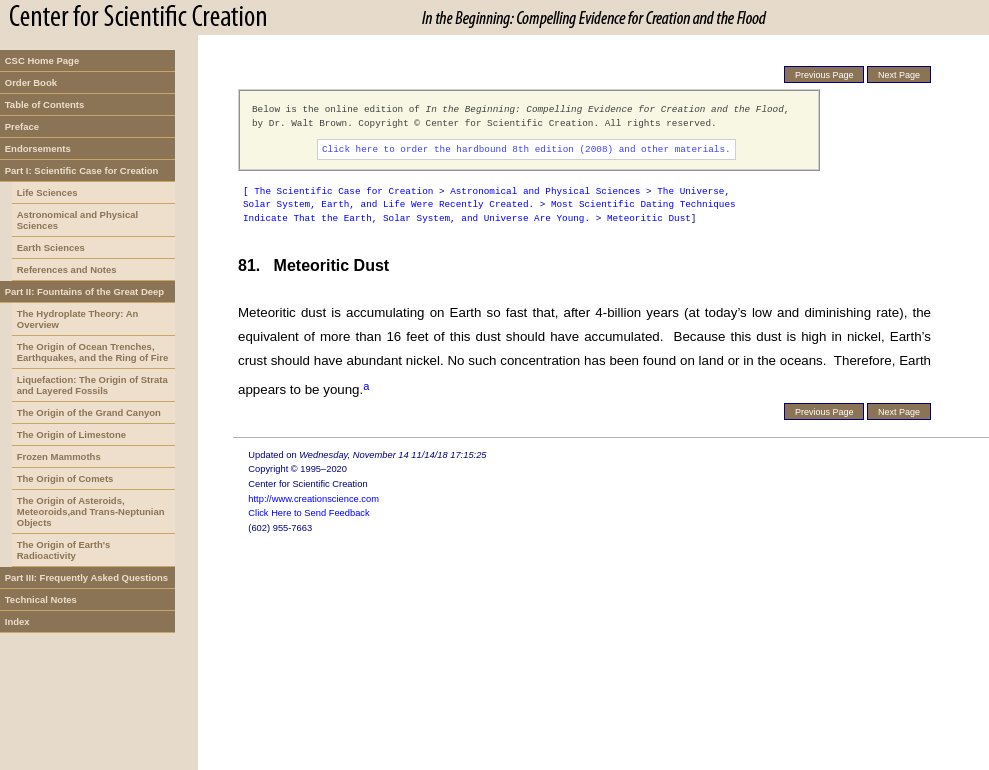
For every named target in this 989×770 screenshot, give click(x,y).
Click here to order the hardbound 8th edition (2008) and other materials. (526, 149)
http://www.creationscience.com (313, 499)
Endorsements (38, 148)
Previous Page (824, 75)
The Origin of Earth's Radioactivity (64, 550)
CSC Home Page (42, 60)
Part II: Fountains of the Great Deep (84, 291)
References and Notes (67, 269)
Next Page (899, 75)
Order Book (31, 82)
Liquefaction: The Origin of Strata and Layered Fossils (92, 385)
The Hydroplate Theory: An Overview (78, 319)
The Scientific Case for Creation (343, 191)
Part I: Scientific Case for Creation (82, 170)
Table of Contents (45, 104)
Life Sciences (47, 192)
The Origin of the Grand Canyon (89, 412)
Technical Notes (41, 599)
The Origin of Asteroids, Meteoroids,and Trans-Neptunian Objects (91, 511)
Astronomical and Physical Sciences (77, 220)
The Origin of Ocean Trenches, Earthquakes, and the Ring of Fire (93, 352)
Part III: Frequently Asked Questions (86, 577)
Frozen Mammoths (59, 456)
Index (17, 621)
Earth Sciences (51, 247)
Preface (22, 126)
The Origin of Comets (65, 478)
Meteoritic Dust (649, 218)
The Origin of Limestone (71, 434)
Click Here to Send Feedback (308, 513)
